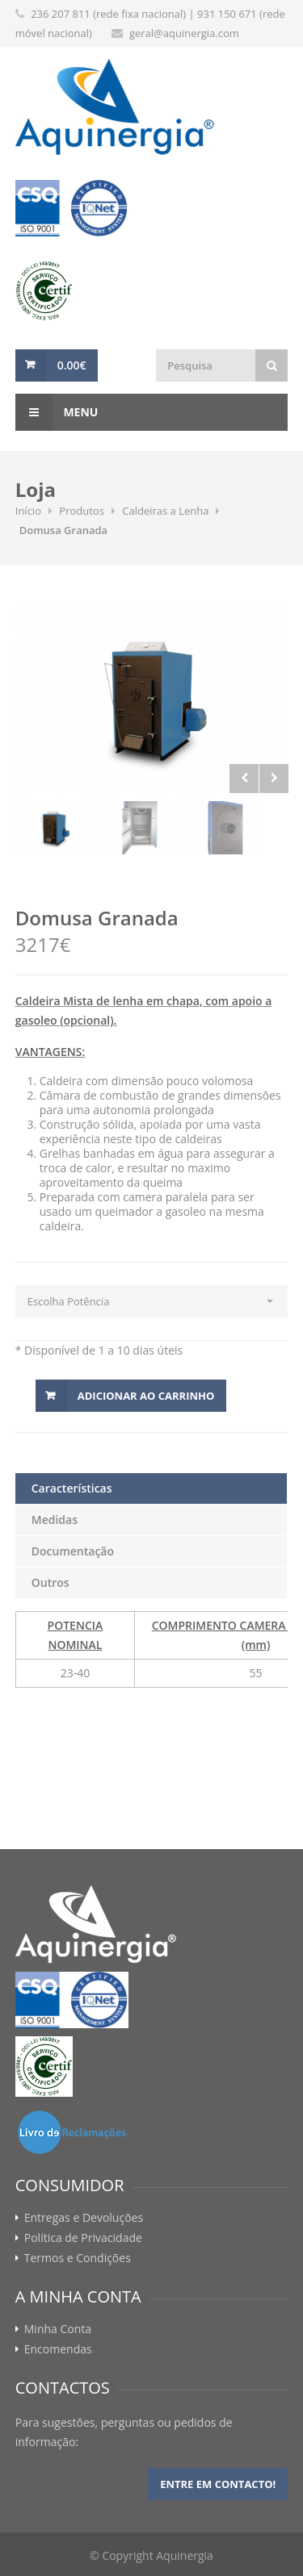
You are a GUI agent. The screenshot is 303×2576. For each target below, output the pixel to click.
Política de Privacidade (83, 2238)
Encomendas (58, 2349)
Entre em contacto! (218, 2484)
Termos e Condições (77, 2258)
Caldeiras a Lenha (165, 510)
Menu (57, 412)
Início (28, 510)
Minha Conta (57, 2329)
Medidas (55, 1519)
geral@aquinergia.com (184, 33)
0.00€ (71, 365)
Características (72, 1488)
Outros (50, 1582)
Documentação (73, 1551)
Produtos (81, 510)
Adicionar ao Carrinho (146, 1395)
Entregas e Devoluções (83, 2218)
